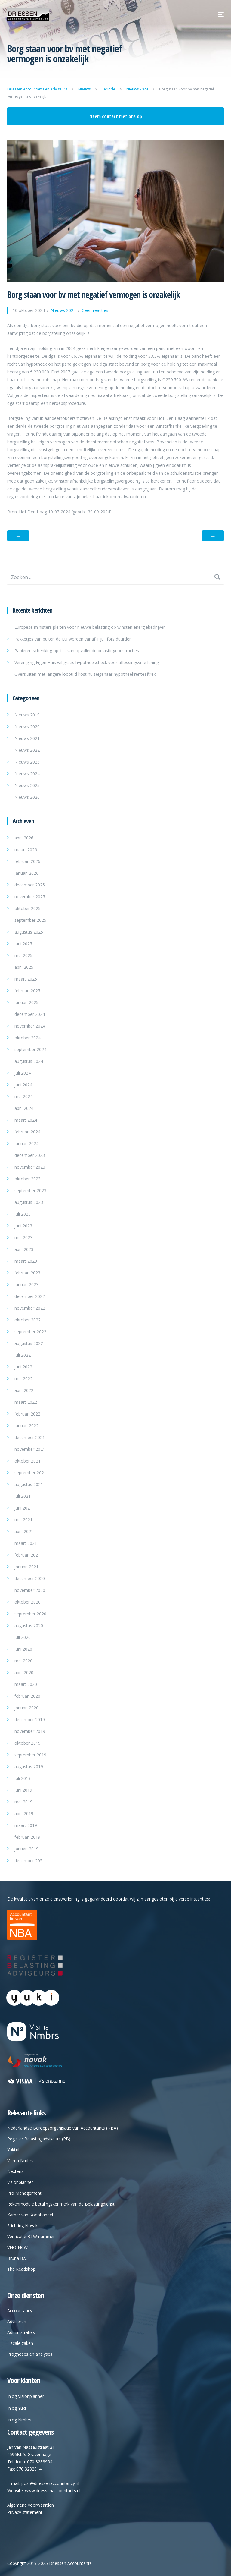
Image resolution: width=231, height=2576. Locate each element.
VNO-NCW (17, 2247)
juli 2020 (22, 1637)
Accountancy (19, 2310)
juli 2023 (22, 1214)
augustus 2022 (28, 1343)
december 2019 (29, 1719)
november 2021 (29, 1449)
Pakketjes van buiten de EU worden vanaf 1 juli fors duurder (72, 639)
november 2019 (29, 1731)
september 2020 (30, 1614)
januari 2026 (26, 873)
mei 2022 (23, 1378)
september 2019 (30, 1755)
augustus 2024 (28, 1061)
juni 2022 (23, 1367)
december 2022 (29, 1296)
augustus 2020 (28, 1625)
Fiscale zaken (20, 2343)
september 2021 (30, 1472)
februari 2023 (27, 1273)
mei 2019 (23, 1802)
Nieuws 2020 (27, 726)
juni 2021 (23, 1508)
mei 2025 (23, 955)
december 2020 (29, 1578)
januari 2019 (26, 1849)
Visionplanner (20, 2182)
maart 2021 (25, 1543)
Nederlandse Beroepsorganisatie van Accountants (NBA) (62, 2128)
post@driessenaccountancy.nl (50, 2483)
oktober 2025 (27, 908)
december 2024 (29, 1014)
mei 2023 (23, 1237)
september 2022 (30, 1331)
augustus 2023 (28, 1202)
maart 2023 (25, 1261)
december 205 (28, 1860)
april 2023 (23, 1249)
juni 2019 (23, 1790)
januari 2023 (26, 1284)
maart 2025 (25, 979)
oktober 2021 (27, 1461)
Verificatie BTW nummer (31, 2236)
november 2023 (29, 1167)
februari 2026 (27, 861)
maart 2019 (25, 1825)
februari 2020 (27, 1696)
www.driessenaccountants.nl (52, 2490)
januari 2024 (26, 1143)
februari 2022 (27, 1414)
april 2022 (23, 1390)
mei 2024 (23, 1096)
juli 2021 (22, 1496)
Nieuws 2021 (27, 738)
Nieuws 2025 (27, 785)
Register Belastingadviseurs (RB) (38, 2139)
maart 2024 (25, 1120)
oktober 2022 (27, 1320)
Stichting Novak (22, 2225)
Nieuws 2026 (27, 797)
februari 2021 (27, 1555)
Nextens (15, 2171)
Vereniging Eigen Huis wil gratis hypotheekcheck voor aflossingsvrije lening (86, 662)
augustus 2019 (28, 1766)
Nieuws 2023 (27, 762)
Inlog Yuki (16, 2408)
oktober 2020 (27, 1602)
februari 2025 (27, 991)
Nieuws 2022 (27, 750)
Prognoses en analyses (29, 2354)
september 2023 (30, 1190)
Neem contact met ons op (115, 116)
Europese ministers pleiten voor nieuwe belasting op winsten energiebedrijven (90, 627)
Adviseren (16, 2321)
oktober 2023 (27, 1179)
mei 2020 (23, 1661)
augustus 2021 (28, 1484)
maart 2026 (25, 849)
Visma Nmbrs (20, 2160)
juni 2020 (23, 1649)
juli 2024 (22, 1073)
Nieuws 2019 (27, 715)
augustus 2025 (28, 932)
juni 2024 (23, 1085)
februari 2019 (27, 1837)
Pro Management (24, 2193)
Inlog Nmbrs (19, 2420)
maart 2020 (25, 1684)
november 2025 (29, 896)
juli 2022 (22, 1355)
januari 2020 (26, 1708)
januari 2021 (26, 1567)
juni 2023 (23, 1226)
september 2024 (30, 1049)
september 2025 (30, 920)
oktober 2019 (27, 1743)
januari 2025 (26, 1002)
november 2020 (29, 1590)
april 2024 (23, 1108)
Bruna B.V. (17, 2258)
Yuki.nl (13, 2149)
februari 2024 (27, 1132)
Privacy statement (24, 2512)
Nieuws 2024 (27, 773)
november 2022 (29, 1308)
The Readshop (21, 2269)
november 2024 (29, 1026)
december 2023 (29, 1155)
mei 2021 (23, 1520)
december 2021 (29, 1437)
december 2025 (29, 885)
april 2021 (23, 1531)
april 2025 (23, 967)
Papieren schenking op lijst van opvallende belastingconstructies (76, 650)
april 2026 (23, 838)
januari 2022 (26, 1425)
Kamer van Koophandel (30, 2215)
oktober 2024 (27, 1038)
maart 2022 (25, 1402)
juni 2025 (23, 943)
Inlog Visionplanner (25, 2396)
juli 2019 (22, 1778)
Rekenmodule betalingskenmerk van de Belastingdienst (61, 2204)
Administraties (21, 2332)
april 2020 (23, 1672)
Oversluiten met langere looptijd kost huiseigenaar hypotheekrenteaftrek (85, 674)
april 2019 (23, 1813)
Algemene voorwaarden (30, 2505)
